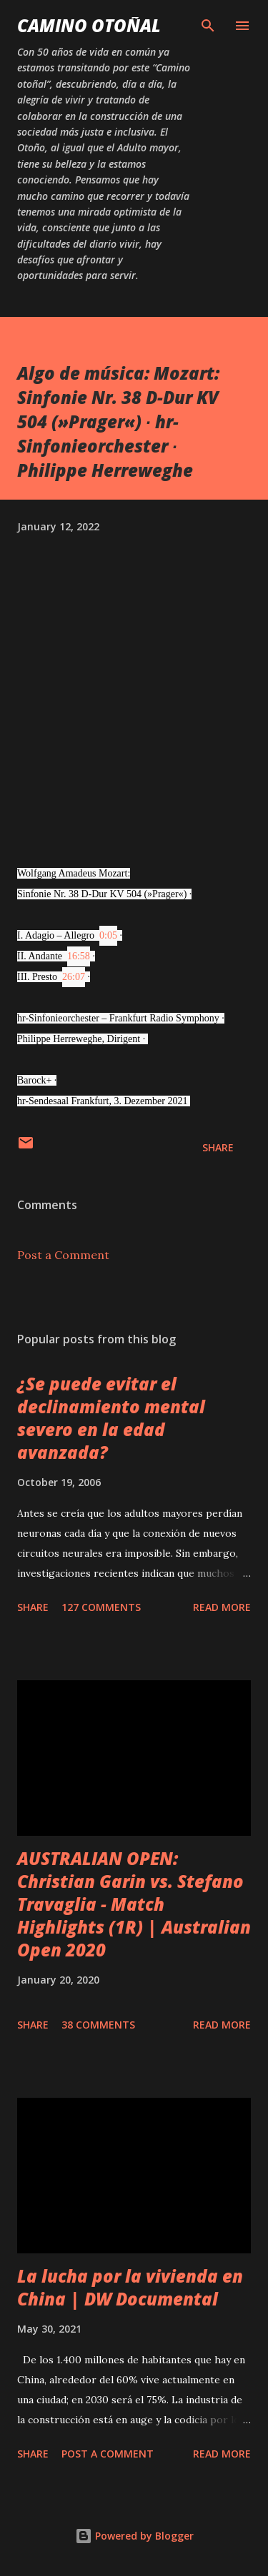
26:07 (73, 976)
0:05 (108, 935)
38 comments (98, 2024)
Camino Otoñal (89, 25)
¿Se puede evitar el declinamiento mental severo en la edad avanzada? (111, 1418)
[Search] (208, 25)
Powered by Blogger (134, 2535)
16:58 (78, 956)
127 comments (101, 1607)
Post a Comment (63, 1255)
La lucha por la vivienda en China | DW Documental (130, 2287)
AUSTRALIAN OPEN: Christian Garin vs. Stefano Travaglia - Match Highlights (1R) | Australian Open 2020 (134, 1904)
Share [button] (218, 1147)
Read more (222, 1607)
